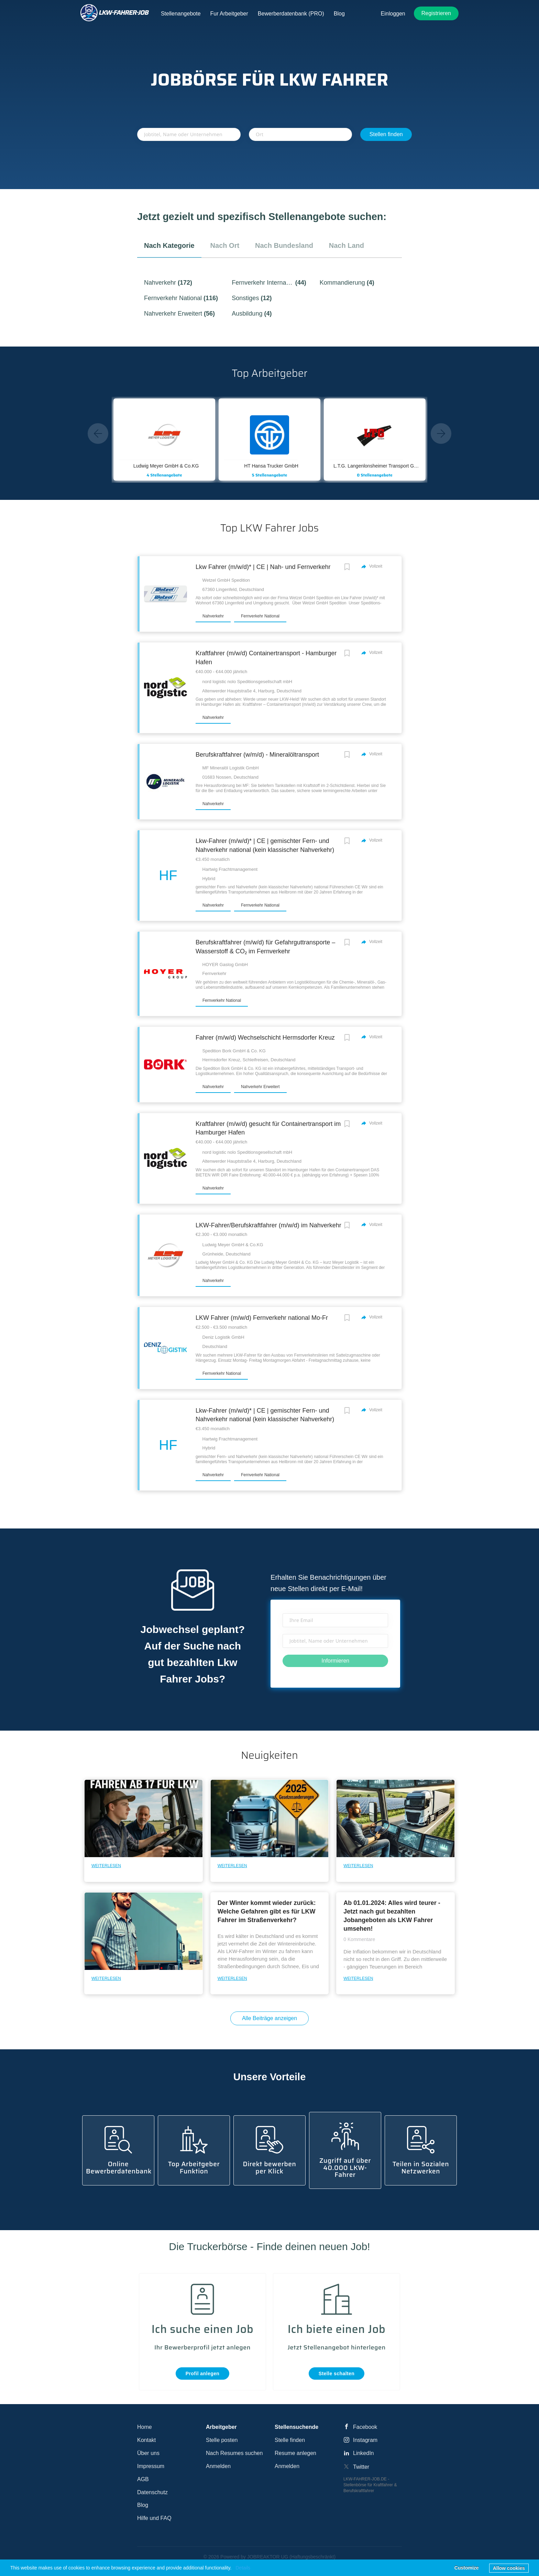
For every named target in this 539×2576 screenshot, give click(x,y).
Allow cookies (509, 2568)
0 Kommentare (359, 1939)
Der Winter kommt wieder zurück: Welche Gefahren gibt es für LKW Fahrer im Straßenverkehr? (267, 1911)
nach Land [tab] (346, 245)
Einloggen (393, 14)
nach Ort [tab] (224, 245)
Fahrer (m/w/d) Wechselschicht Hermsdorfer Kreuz (265, 1037)
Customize (466, 2567)
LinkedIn (363, 2453)
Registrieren (436, 13)
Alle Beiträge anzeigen (269, 2018)
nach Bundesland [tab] (284, 245)
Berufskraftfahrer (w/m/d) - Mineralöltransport (257, 754)
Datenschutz (152, 2492)
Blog (142, 2505)
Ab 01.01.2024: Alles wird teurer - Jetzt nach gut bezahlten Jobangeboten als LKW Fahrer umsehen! (391, 1915)
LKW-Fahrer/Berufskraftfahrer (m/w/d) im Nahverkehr (268, 1225)
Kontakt (146, 2440)
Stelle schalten (337, 2373)
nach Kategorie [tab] (169, 245)
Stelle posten (222, 2440)
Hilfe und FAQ (154, 2518)
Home (144, 2427)
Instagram (365, 2440)
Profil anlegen (203, 2373)
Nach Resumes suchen (234, 2453)
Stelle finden (290, 2440)
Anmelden (218, 2466)
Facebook (365, 2427)
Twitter (361, 2467)
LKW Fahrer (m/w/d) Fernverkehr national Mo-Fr (262, 1317)
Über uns (148, 2453)
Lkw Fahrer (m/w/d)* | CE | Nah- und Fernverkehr (263, 566)
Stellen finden (386, 134)
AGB (143, 2479)
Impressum (150, 2466)
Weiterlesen (106, 1865)
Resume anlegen (295, 2453)
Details (242, 2567)
